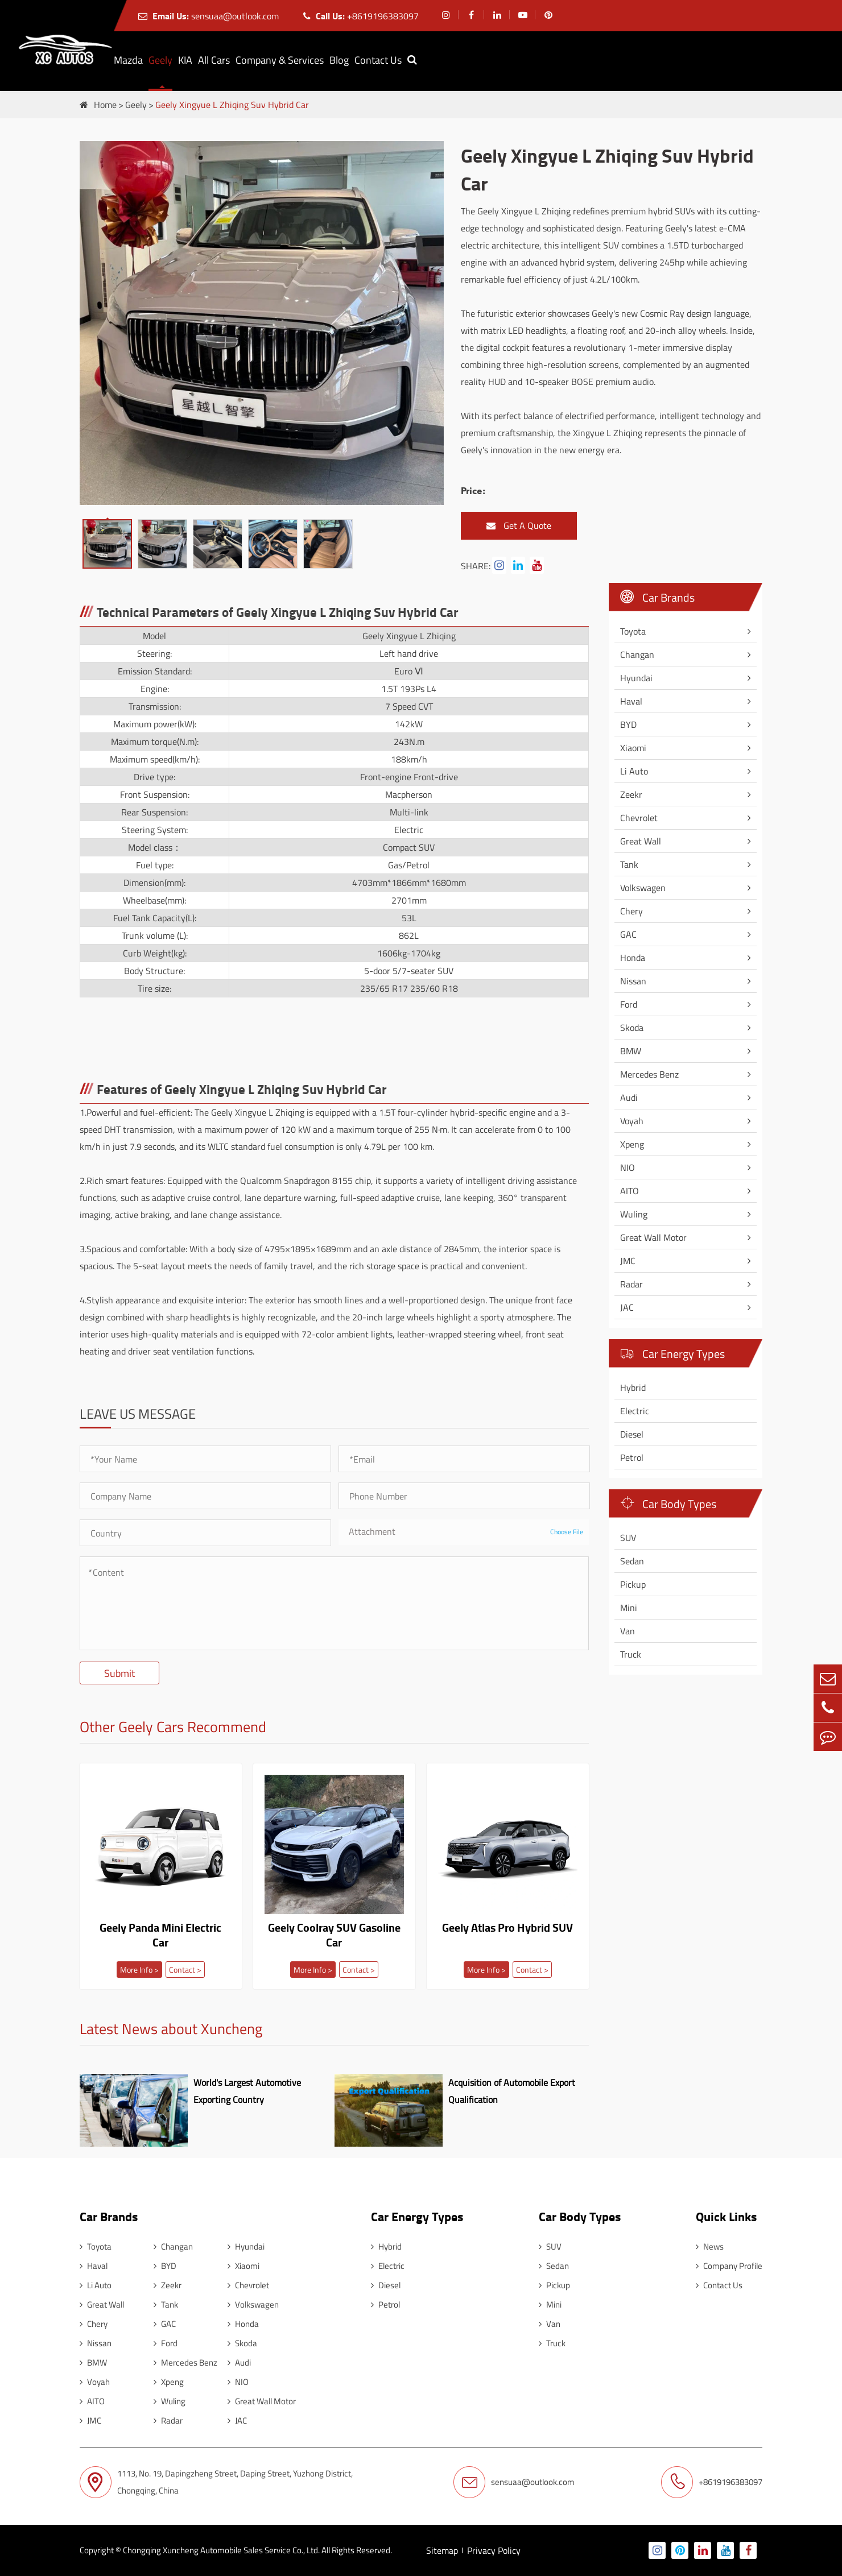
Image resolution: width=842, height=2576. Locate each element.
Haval (631, 701)
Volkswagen (643, 887)
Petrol (631, 1457)
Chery (631, 911)
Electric (634, 1411)
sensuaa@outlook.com (208, 16)
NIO (627, 1167)
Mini (628, 1607)
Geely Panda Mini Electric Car (160, 1935)
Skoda (631, 1027)
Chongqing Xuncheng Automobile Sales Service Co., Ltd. (221, 2550)
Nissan (633, 981)
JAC (627, 1307)
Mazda (128, 60)
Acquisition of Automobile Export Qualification (511, 2091)
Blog (339, 60)
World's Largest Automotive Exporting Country (247, 2091)
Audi (629, 1097)
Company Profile (729, 2265)
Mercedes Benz (649, 1074)
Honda (632, 957)
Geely (160, 60)
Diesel (631, 1434)
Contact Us (378, 60)
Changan (637, 654)
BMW (630, 1051)
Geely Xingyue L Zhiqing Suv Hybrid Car (232, 104)
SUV (628, 1537)
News (710, 2246)
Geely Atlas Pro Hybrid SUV (507, 1928)
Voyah (631, 1121)
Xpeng (632, 1144)
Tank (629, 864)
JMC (627, 1261)
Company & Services (280, 60)
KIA (185, 60)
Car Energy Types (672, 1353)
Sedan (632, 1561)
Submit (119, 1673)
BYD (628, 724)
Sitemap (442, 2550)
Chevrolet (639, 818)
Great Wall (640, 841)
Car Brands (657, 597)
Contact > (185, 1970)
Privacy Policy (494, 2550)
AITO (629, 1191)
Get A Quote (518, 526)
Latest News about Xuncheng (171, 2030)
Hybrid (633, 1387)
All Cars (214, 60)
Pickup (633, 1584)
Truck (630, 1654)
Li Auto (634, 771)
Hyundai (636, 678)
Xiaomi (633, 748)
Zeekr (631, 794)
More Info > (139, 1970)
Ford (628, 1004)
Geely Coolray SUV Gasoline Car (334, 1935)
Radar (631, 1284)
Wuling (633, 1214)
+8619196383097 (361, 16)
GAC (628, 934)
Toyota (633, 631)
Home (105, 104)
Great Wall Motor (653, 1237)
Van (627, 1631)
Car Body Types (668, 1504)
